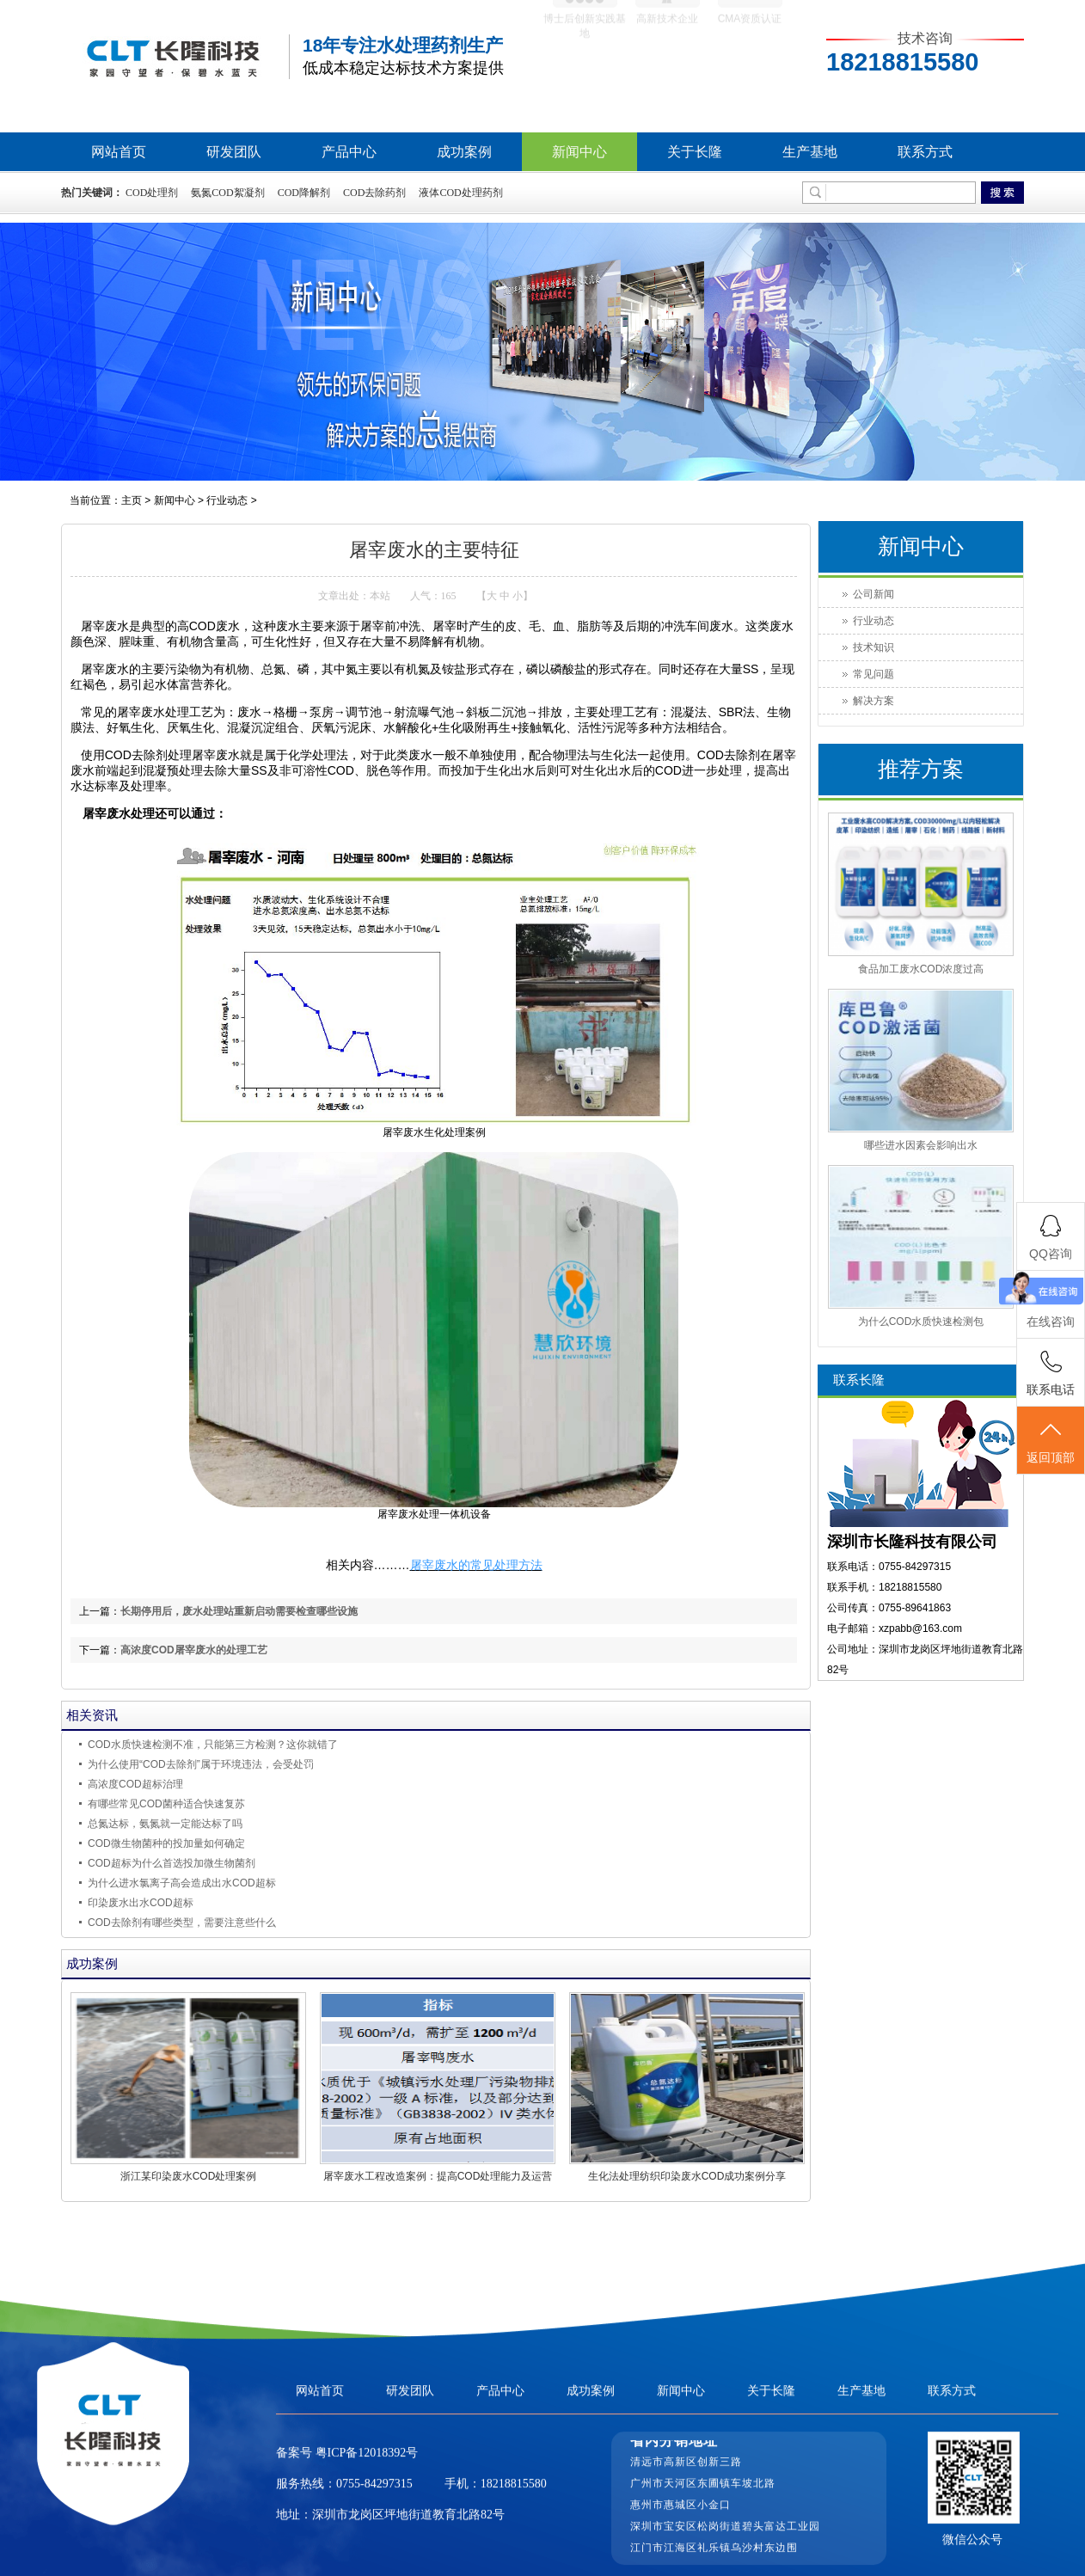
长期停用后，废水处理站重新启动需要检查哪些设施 (239, 1611)
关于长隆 (694, 151)
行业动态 (227, 500)
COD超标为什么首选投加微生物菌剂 (171, 1863)
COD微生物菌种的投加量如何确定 (166, 1843)
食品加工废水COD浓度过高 (921, 969)
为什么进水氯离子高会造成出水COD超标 (182, 1883)
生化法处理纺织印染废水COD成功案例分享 (687, 2176)
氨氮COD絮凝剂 (227, 193)
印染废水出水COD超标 (140, 1903)
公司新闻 (873, 594)
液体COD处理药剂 (460, 193)
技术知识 (873, 647)
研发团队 (233, 151)
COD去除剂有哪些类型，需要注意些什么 (182, 1923)
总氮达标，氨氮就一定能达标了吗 (165, 1824)
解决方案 (873, 701)
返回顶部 (1050, 1441)
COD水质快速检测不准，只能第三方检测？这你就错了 (213, 1745)
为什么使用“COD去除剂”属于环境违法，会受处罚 (201, 1764)
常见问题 (873, 674)
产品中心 (349, 151)
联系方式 (925, 151)
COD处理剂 (152, 193)
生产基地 (809, 151)
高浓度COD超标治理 (135, 1784)
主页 (131, 500)
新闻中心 (579, 151)
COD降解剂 (304, 193)
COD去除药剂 (374, 193)
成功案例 (464, 151)
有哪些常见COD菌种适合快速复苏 (166, 1804)
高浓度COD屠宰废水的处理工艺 (193, 1650)
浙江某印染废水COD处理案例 (188, 2176)
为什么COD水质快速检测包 (921, 1322)
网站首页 (118, 151)
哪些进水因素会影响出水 (921, 1145)
